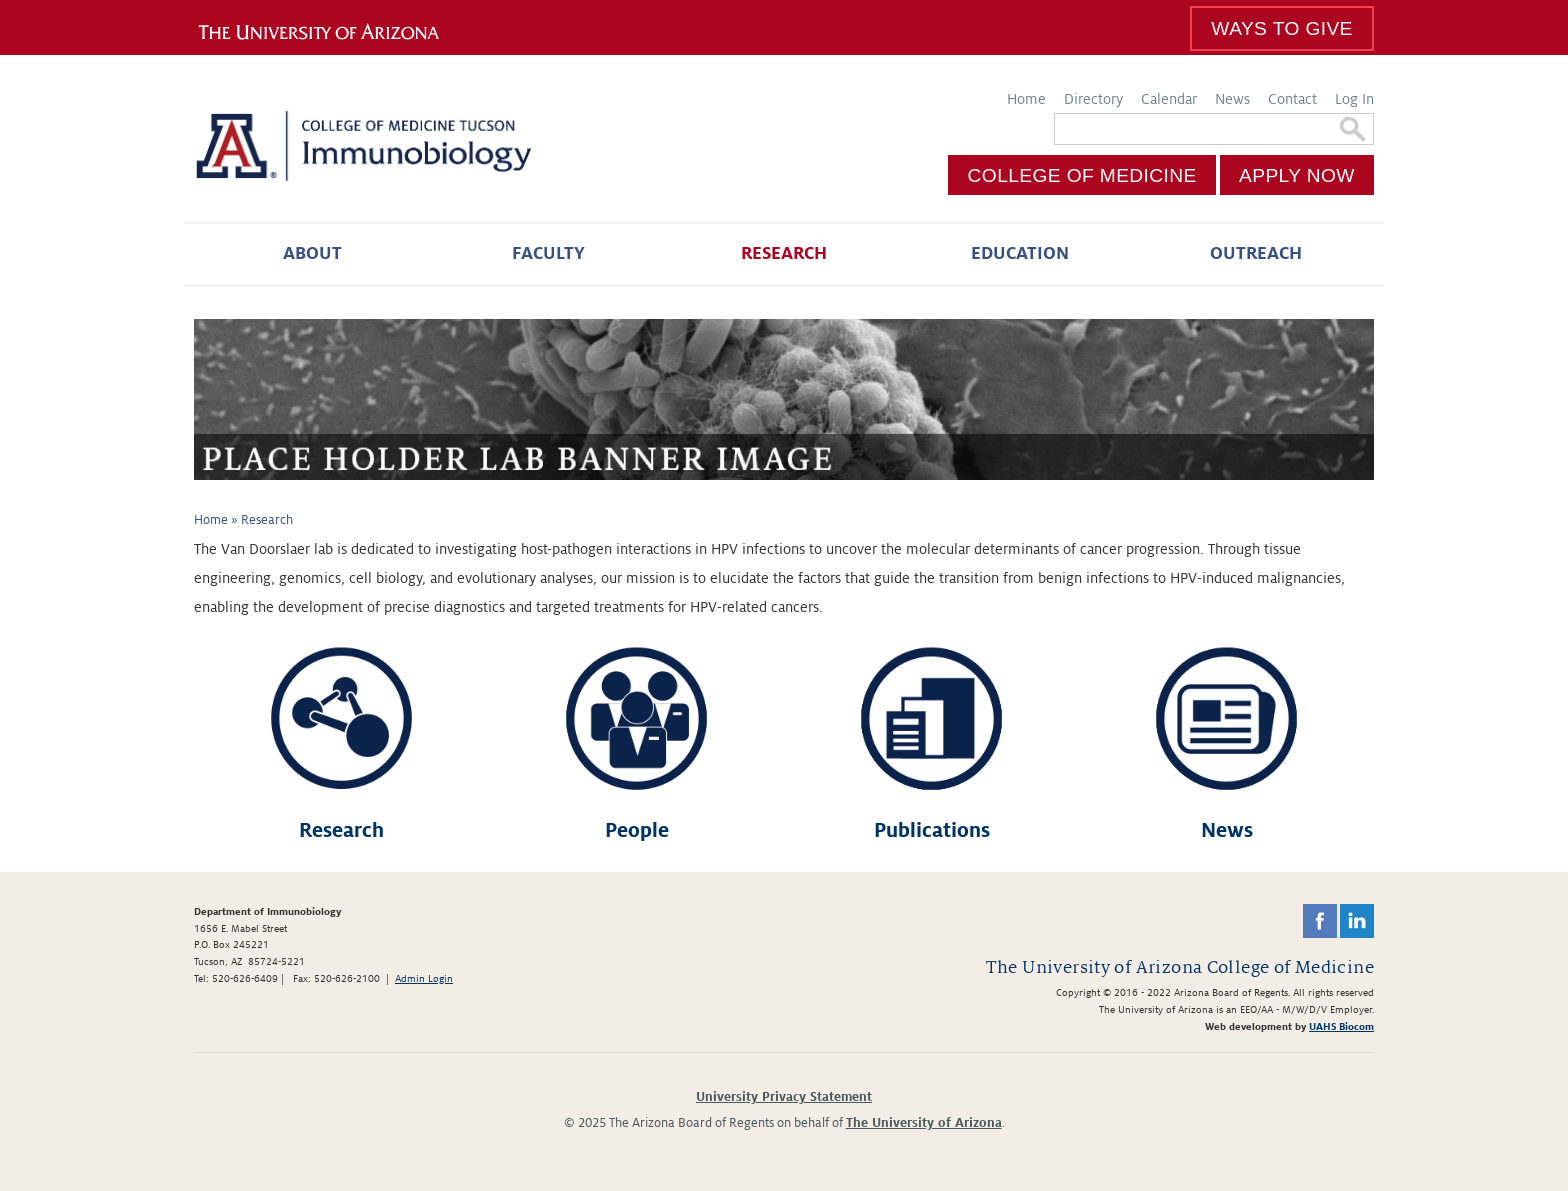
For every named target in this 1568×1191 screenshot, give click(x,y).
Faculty (548, 253)
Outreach (1256, 253)
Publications (932, 830)
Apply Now (1297, 175)
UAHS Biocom (1341, 1026)
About (312, 253)
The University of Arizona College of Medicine (1180, 967)
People (637, 830)
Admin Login (424, 978)
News (1232, 99)
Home (1026, 99)
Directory (1093, 99)
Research (784, 253)
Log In (1354, 99)
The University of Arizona (924, 1123)
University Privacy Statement (784, 1097)
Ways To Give (1281, 28)
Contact (1292, 99)
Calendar (1169, 99)
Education (1020, 253)
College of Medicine (1082, 175)
